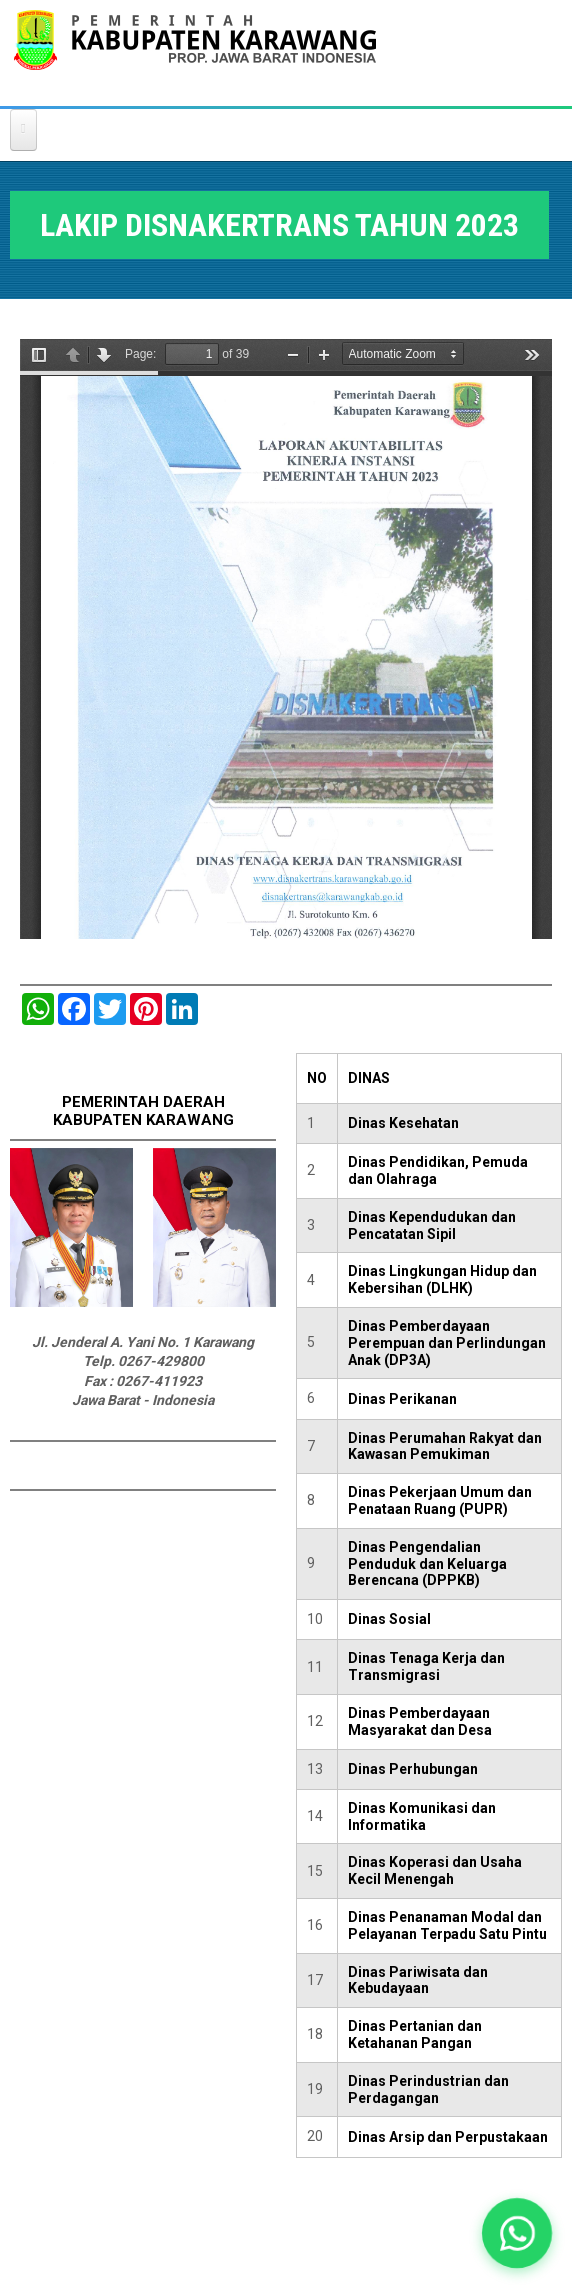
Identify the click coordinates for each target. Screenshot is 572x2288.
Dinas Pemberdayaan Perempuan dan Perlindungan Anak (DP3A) (447, 1343)
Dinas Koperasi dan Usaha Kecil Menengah (435, 1870)
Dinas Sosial (389, 1619)
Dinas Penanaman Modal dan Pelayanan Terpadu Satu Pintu (447, 1925)
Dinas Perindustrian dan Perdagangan (428, 2089)
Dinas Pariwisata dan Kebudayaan (418, 1980)
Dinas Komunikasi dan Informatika (422, 1816)
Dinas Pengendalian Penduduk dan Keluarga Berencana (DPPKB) (427, 1564)
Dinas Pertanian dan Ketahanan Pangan (415, 2034)
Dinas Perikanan (402, 1399)
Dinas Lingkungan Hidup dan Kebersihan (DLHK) (442, 1279)
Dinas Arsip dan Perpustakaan (448, 2137)
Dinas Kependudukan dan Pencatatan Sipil (432, 1225)
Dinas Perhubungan (413, 1769)
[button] (517, 2233)
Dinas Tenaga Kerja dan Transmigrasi (426, 1666)
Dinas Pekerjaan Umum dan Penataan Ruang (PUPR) (440, 1500)
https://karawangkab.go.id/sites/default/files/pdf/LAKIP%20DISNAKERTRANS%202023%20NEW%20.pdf (286, 639)
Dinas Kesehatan (403, 1123)
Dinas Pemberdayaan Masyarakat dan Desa (420, 1721)
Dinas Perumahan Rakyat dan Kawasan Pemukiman (445, 1446)
